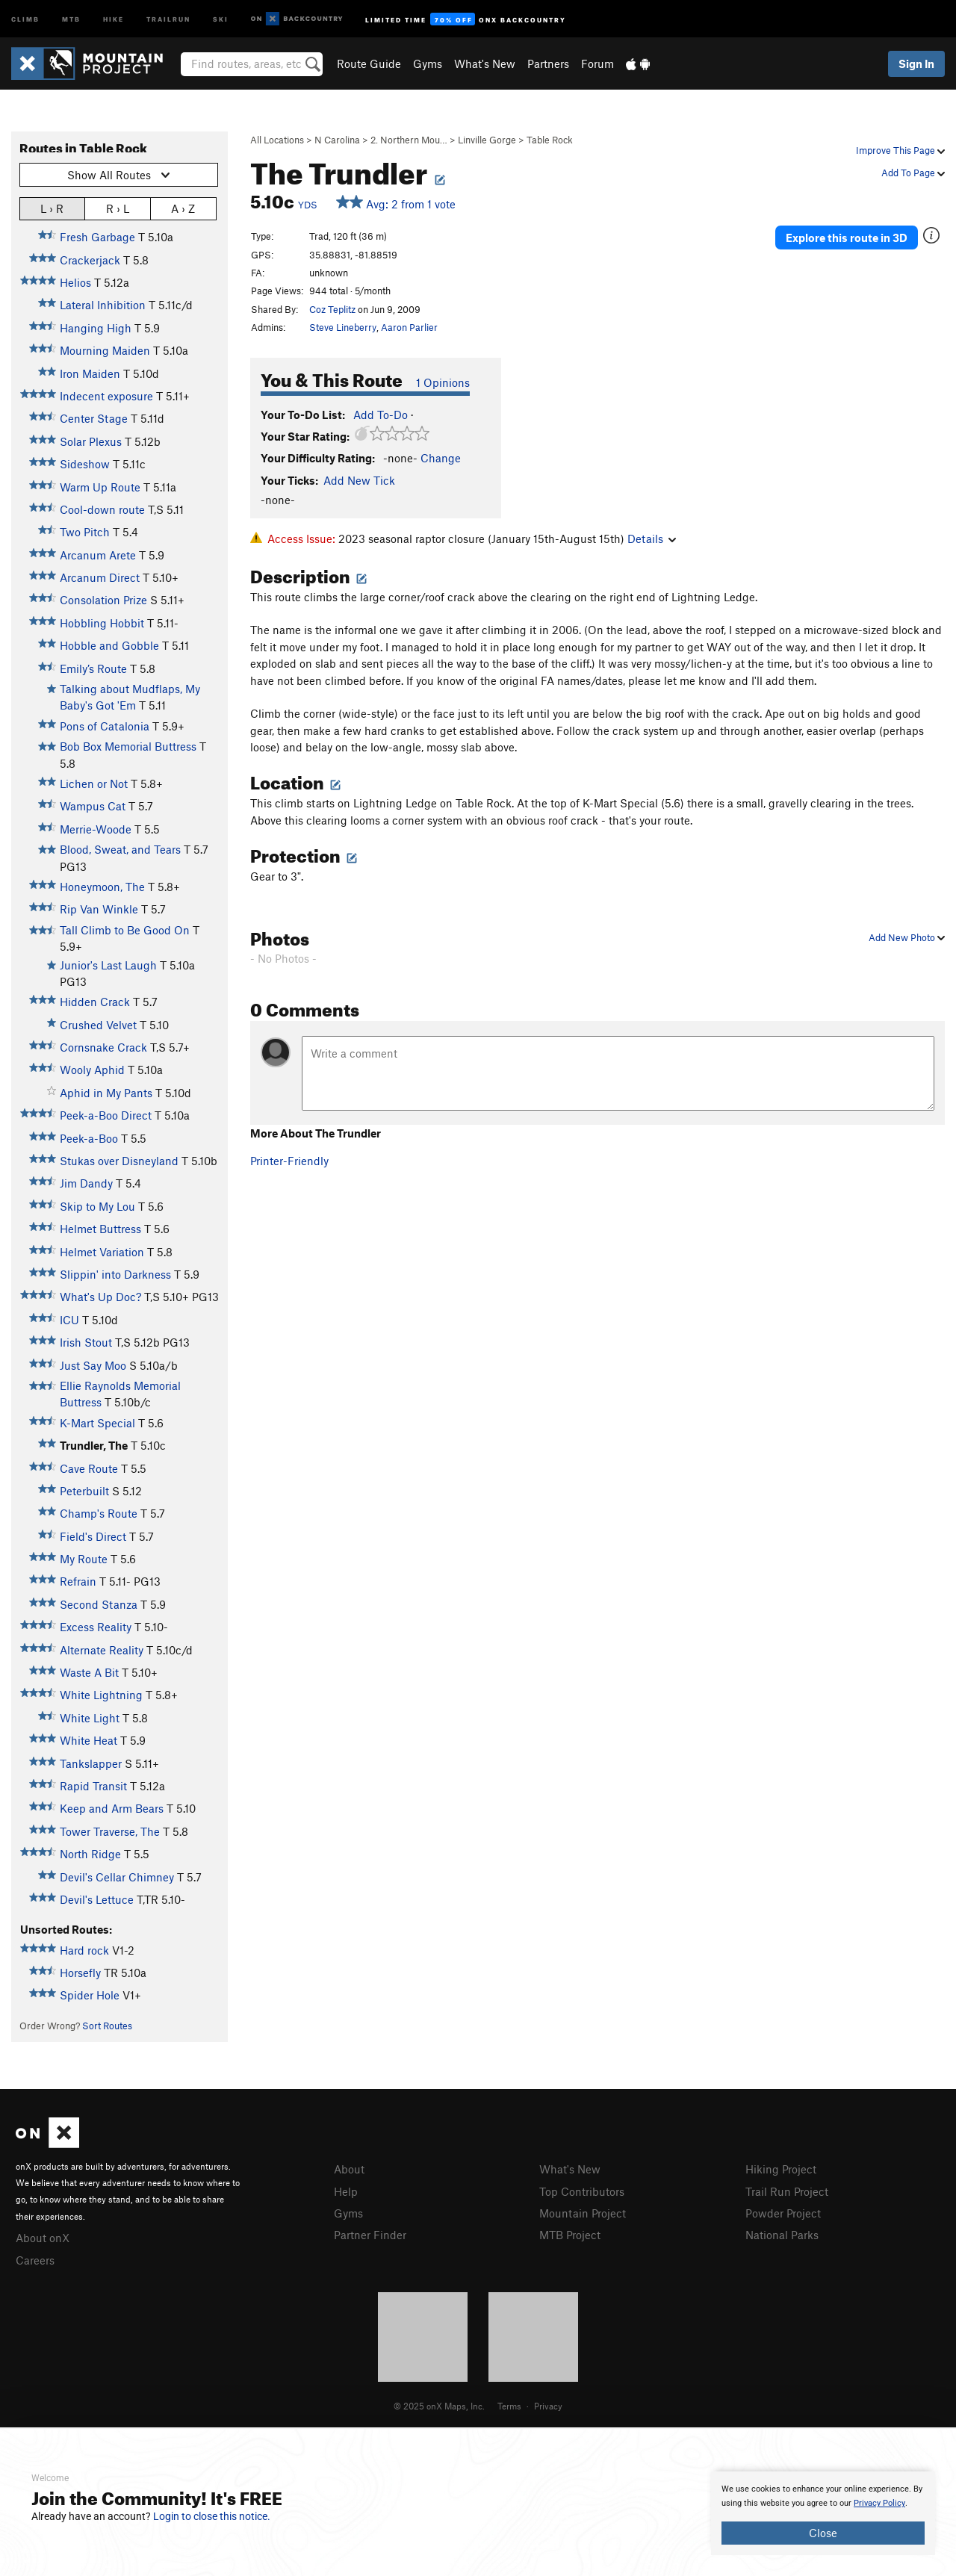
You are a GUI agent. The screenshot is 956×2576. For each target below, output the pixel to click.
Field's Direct (93, 1536)
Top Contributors (581, 2191)
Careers (35, 2260)
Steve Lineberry (342, 327)
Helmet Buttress (100, 1228)
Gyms (427, 63)
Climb (25, 18)
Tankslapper (91, 1763)
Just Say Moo (93, 1365)
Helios (75, 282)
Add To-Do (380, 414)
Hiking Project (780, 2169)
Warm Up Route (100, 487)
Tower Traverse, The (110, 1831)
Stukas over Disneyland (119, 1160)
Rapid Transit (93, 1786)
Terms (509, 2405)
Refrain (78, 1581)
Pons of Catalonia (104, 726)
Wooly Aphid (92, 1069)
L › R (51, 208)
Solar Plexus (91, 441)
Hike (113, 18)
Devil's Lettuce (97, 1899)
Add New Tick (359, 480)
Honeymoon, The (102, 886)
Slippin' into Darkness (115, 1274)
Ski (221, 18)
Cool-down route (102, 509)
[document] (823, 2513)
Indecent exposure (106, 396)
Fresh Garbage (97, 236)
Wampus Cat (92, 806)
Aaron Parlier (409, 327)
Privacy (548, 2405)
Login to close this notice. (211, 2516)
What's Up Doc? (100, 1296)
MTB (71, 18)
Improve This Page (900, 150)
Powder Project (783, 2213)
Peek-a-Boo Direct (106, 1115)
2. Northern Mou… (408, 140)
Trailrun (168, 18)
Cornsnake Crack (103, 1047)
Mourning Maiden (105, 350)
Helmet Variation (102, 1251)
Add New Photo (907, 937)
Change (440, 458)
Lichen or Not (94, 783)
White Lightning (101, 1694)
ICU (69, 1319)
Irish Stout (86, 1342)
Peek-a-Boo (89, 1138)
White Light (90, 1718)
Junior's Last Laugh (108, 965)
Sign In (916, 63)
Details (651, 538)
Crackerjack (90, 260)
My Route (84, 1558)
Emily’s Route (93, 668)
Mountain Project (582, 2213)
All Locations (277, 140)
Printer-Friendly (289, 1160)
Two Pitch (85, 532)
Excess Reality (95, 1626)
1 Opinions (443, 382)
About (349, 2169)
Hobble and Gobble (109, 645)
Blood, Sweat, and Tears (120, 849)
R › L (117, 208)
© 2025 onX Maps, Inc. (439, 2405)
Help (346, 2191)
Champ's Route (98, 1513)
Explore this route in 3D (846, 237)
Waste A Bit (89, 1672)
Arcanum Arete (98, 555)
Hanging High (95, 328)
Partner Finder (370, 2234)
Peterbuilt (84, 1491)
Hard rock (84, 1950)
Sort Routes (107, 2026)
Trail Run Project (786, 2191)
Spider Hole (90, 1995)
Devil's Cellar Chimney (117, 1877)
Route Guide (369, 63)
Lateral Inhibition (103, 304)
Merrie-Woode (95, 829)
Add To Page (913, 173)
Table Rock (550, 140)
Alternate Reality (101, 1650)
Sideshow (85, 464)
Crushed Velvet (98, 1024)
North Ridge (90, 1853)
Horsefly (80, 1972)
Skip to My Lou (97, 1206)
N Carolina (337, 140)
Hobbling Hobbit (102, 623)
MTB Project (569, 2234)
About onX (42, 2237)
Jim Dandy (86, 1183)
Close (823, 2532)
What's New (484, 63)
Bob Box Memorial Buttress (128, 746)
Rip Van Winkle (99, 909)
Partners (548, 63)
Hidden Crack (95, 1001)
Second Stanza (98, 1604)
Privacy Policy (879, 2503)
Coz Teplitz (332, 309)
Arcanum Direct (100, 577)
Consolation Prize (103, 599)
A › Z (183, 208)
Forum (597, 63)
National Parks (782, 2234)
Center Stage (94, 418)
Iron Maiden (90, 373)
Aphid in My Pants (106, 1092)
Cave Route (89, 1468)
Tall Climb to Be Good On (125, 930)
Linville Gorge (487, 140)
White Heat (88, 1740)
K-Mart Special (97, 1423)
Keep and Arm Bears (112, 1808)
